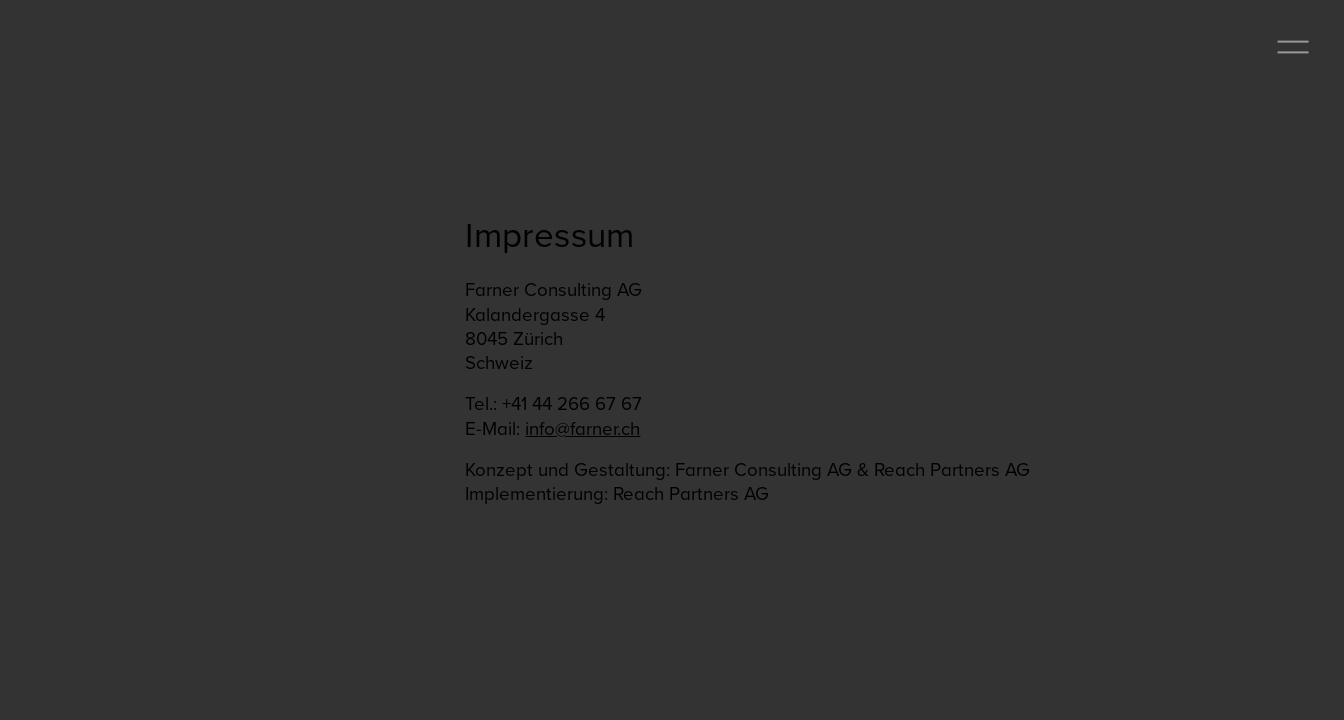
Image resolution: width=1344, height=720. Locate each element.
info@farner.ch (582, 428)
